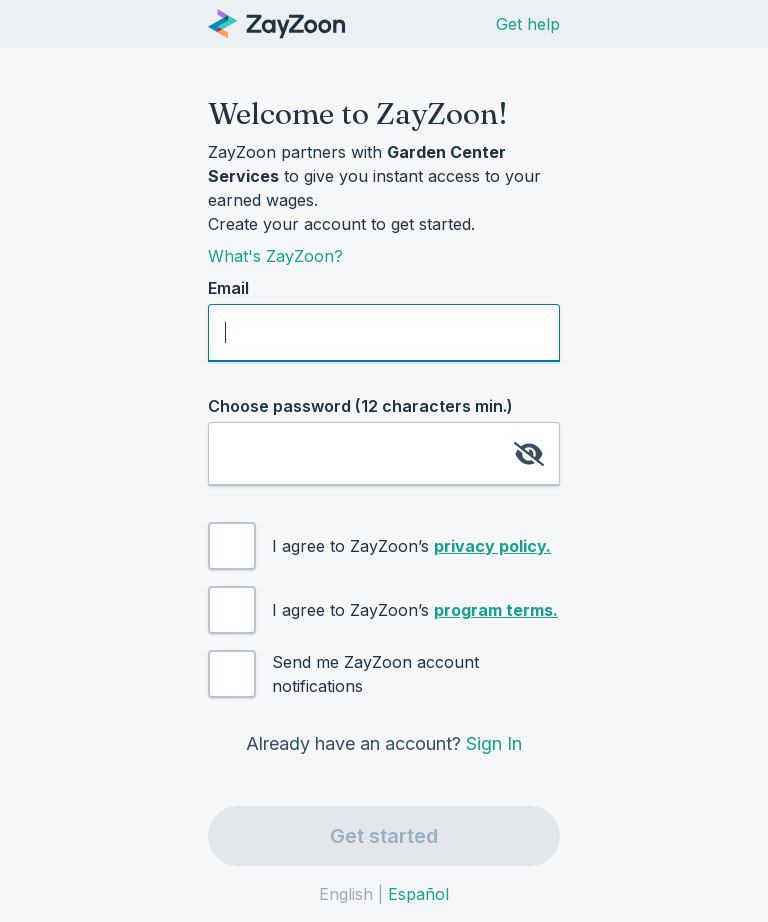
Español (418, 894)
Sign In (494, 743)
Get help (528, 24)
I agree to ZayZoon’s (411, 546)
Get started (384, 836)
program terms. (496, 610)
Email (228, 288)
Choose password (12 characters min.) (360, 406)
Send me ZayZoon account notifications (375, 674)
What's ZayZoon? (275, 256)
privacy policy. (492, 546)
